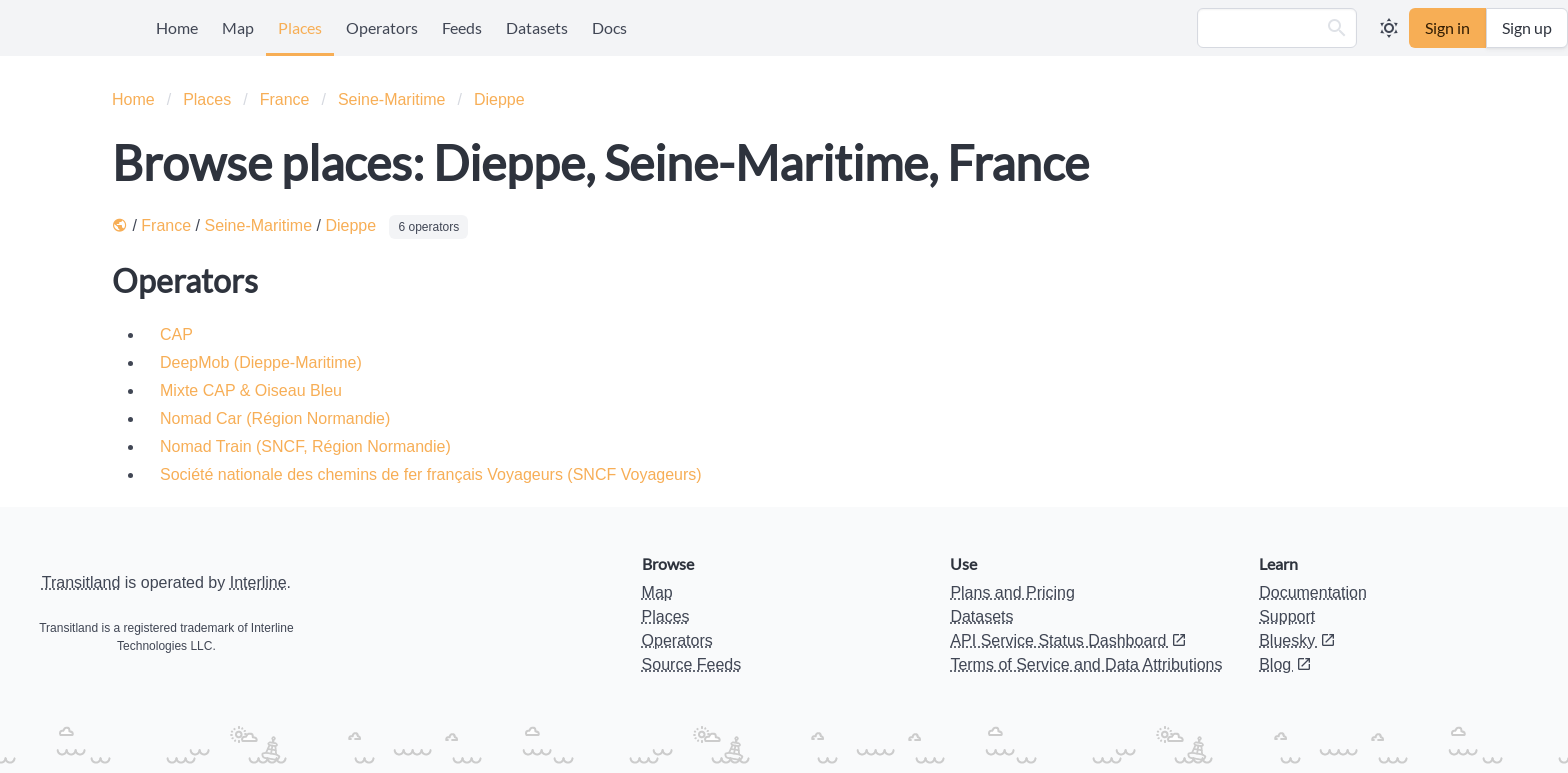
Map (238, 27)
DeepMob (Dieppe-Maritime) (261, 362)
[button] (1337, 28)
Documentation (1313, 592)
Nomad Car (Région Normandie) (275, 418)
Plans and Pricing (1012, 592)
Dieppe (499, 99)
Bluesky (1297, 640)
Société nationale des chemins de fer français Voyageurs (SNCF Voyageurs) (431, 474)
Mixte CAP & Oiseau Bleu (251, 390)
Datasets (537, 27)
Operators (382, 27)
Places (300, 27)
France (285, 99)
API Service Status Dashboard (1068, 640)
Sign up (1527, 27)
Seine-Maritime (392, 99)
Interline (258, 582)
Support (1287, 616)
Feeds (462, 27)
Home (177, 27)
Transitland (81, 582)
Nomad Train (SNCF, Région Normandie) (305, 446)
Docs (609, 27)
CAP (176, 334)
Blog (1285, 664)
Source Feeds (692, 664)
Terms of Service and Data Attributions (1086, 664)
